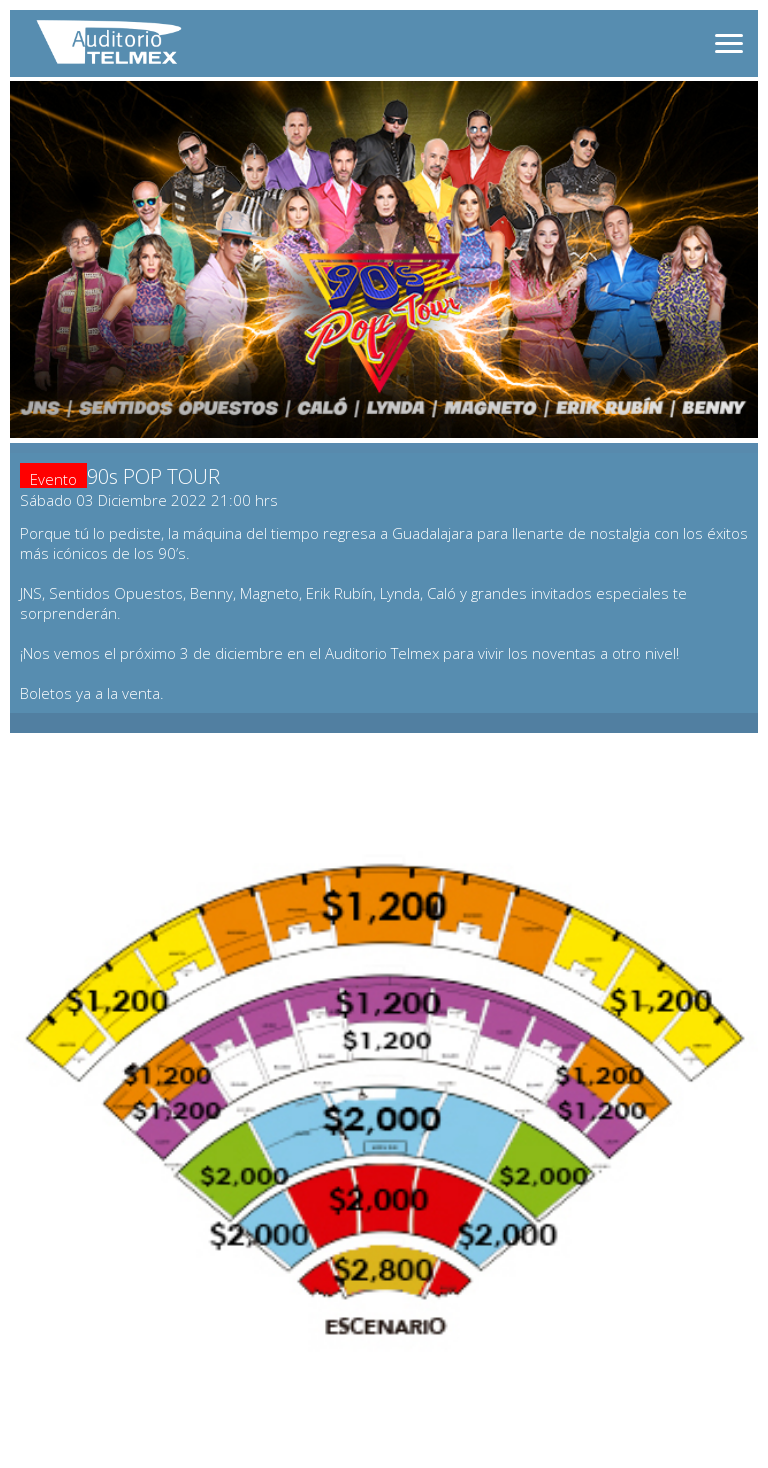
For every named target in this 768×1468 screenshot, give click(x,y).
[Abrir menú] (729, 43)
